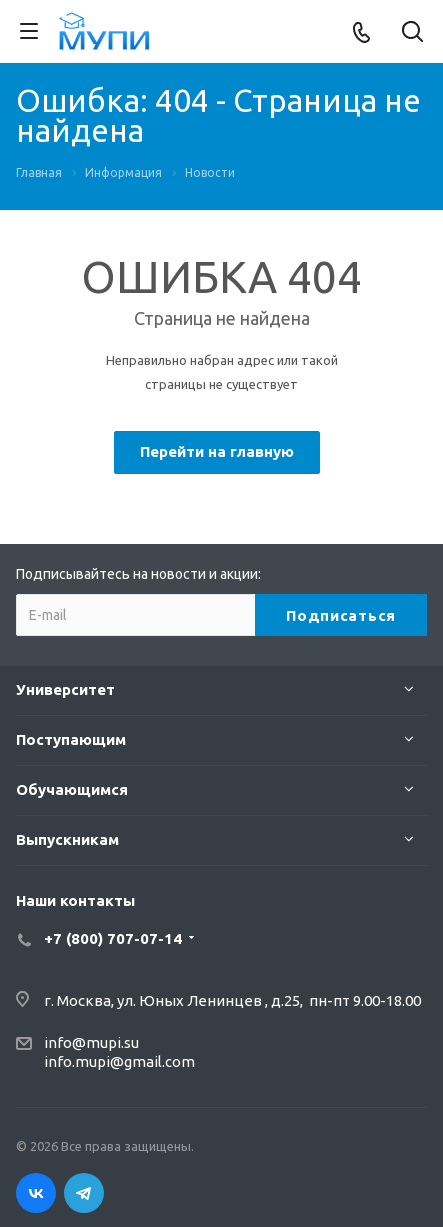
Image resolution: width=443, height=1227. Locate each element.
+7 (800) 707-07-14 (113, 938)
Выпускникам (67, 839)
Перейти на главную (217, 451)
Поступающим (71, 739)
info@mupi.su (91, 1042)
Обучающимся (72, 789)
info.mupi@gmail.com (119, 1061)
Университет (65, 689)
